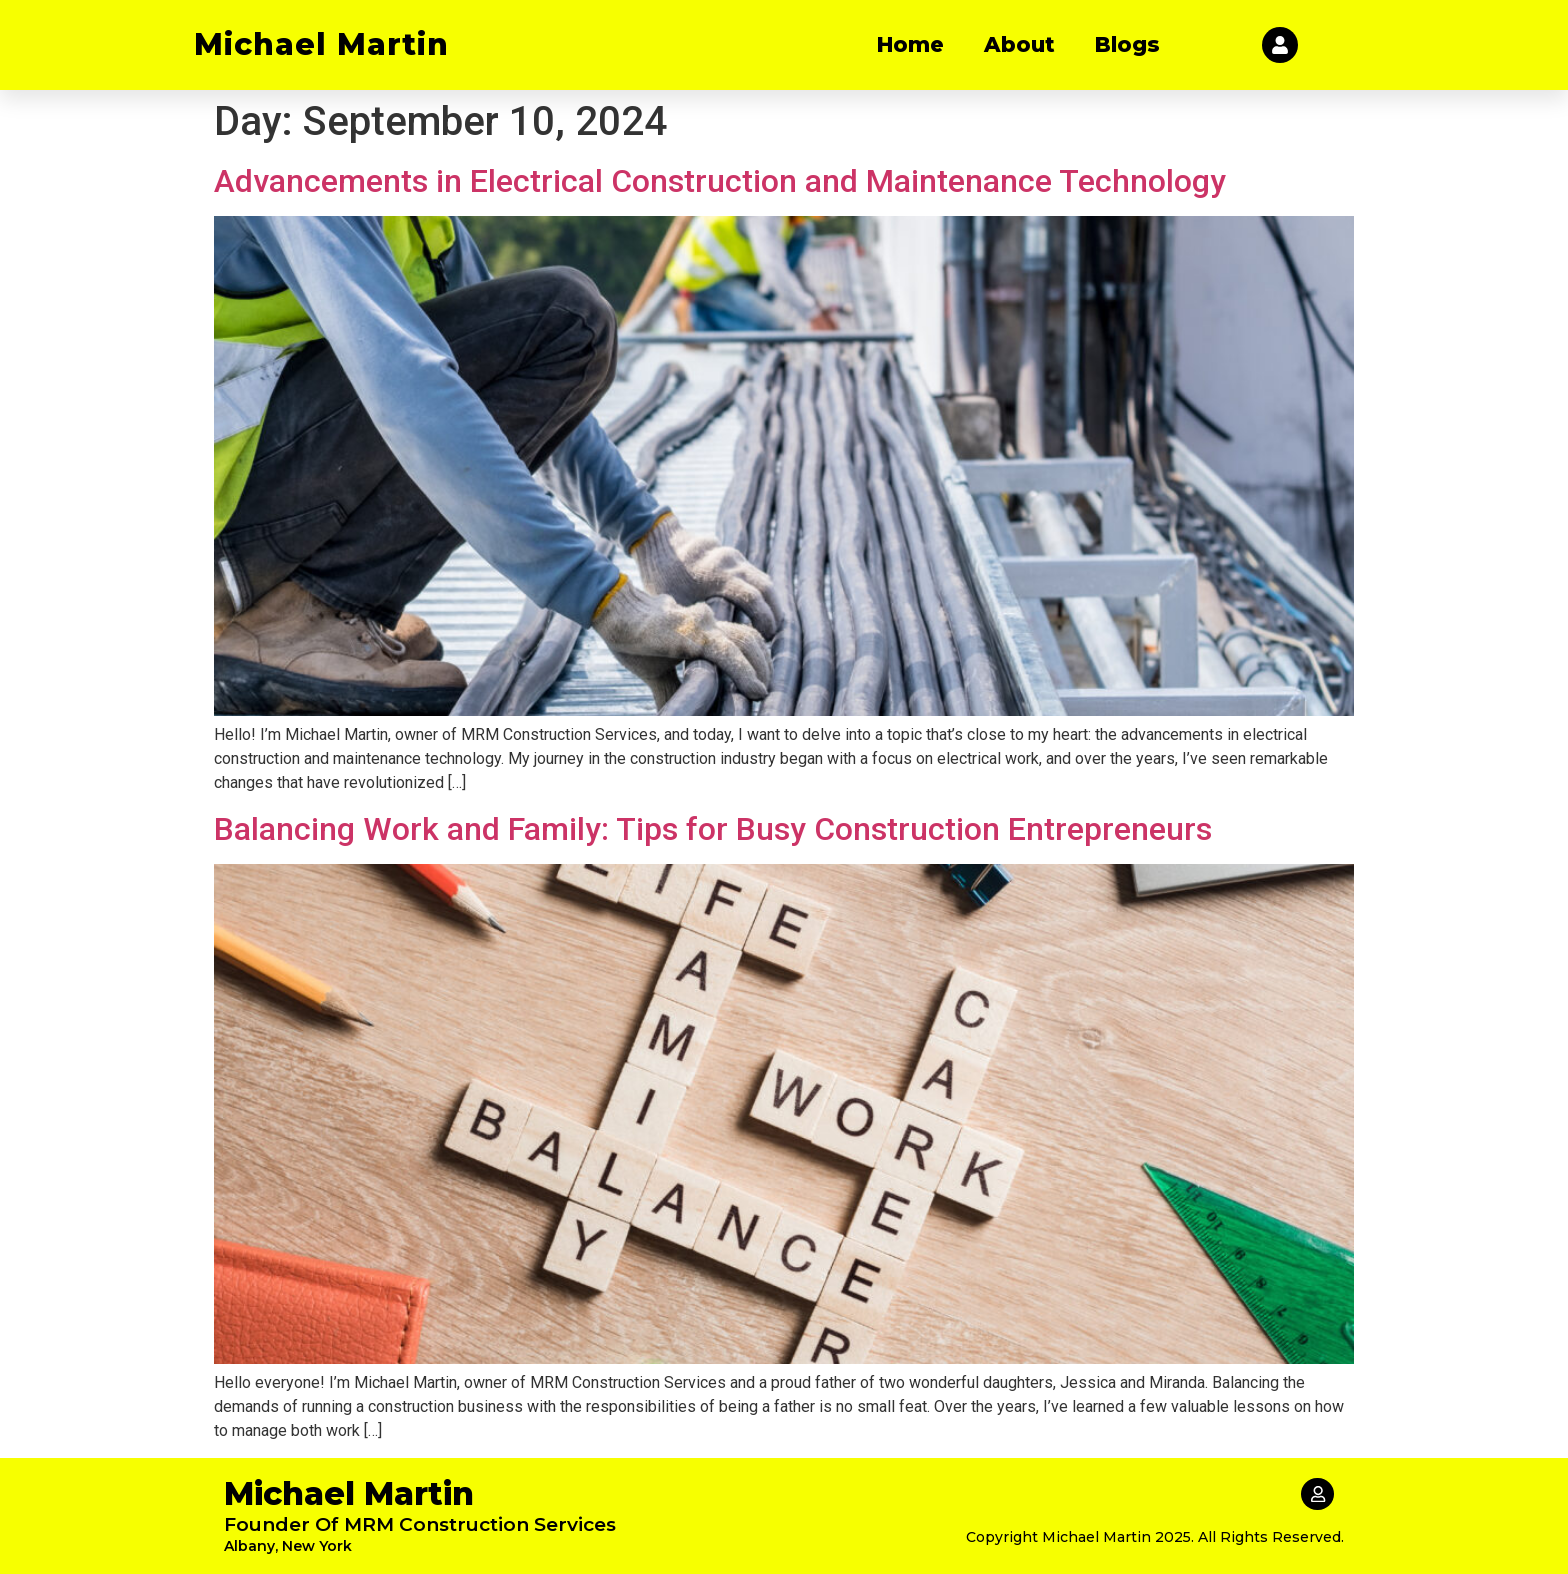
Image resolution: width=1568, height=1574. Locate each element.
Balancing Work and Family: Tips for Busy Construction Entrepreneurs (713, 829)
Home (910, 44)
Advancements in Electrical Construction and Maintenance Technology (720, 181)
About (1019, 44)
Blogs (1127, 44)
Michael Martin (321, 44)
